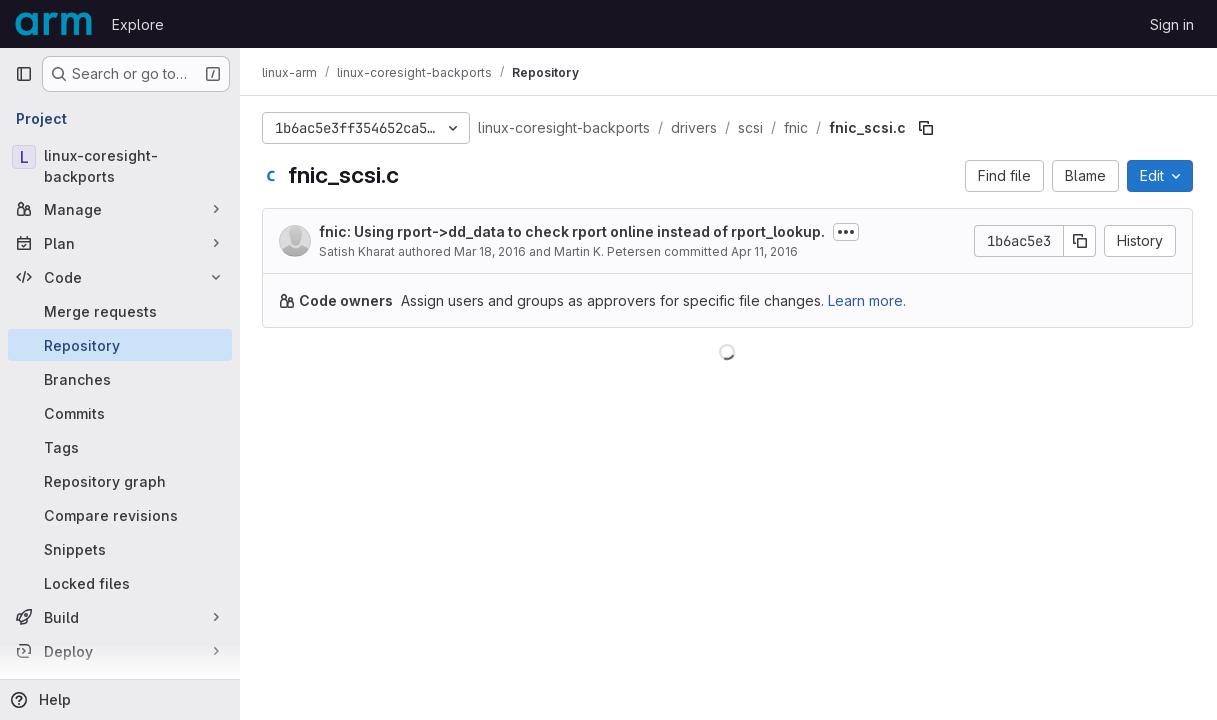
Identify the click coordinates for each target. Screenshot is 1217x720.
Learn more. (869, 300)
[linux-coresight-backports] (120, 166)
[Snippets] (120, 549)
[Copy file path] (928, 128)
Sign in (1172, 24)
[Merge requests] (120, 311)
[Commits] (120, 413)
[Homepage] (53, 24)
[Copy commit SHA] (1080, 241)
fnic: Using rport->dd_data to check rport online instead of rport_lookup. (574, 231)
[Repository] (120, 345)
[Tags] (120, 447)
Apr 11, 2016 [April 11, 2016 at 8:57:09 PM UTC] (766, 251)
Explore (138, 24)
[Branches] (120, 379)
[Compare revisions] (120, 515)
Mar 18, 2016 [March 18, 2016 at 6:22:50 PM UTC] (492, 251)
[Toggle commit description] (848, 232)
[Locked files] (120, 583)
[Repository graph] (120, 481)
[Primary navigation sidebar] (24, 74)
